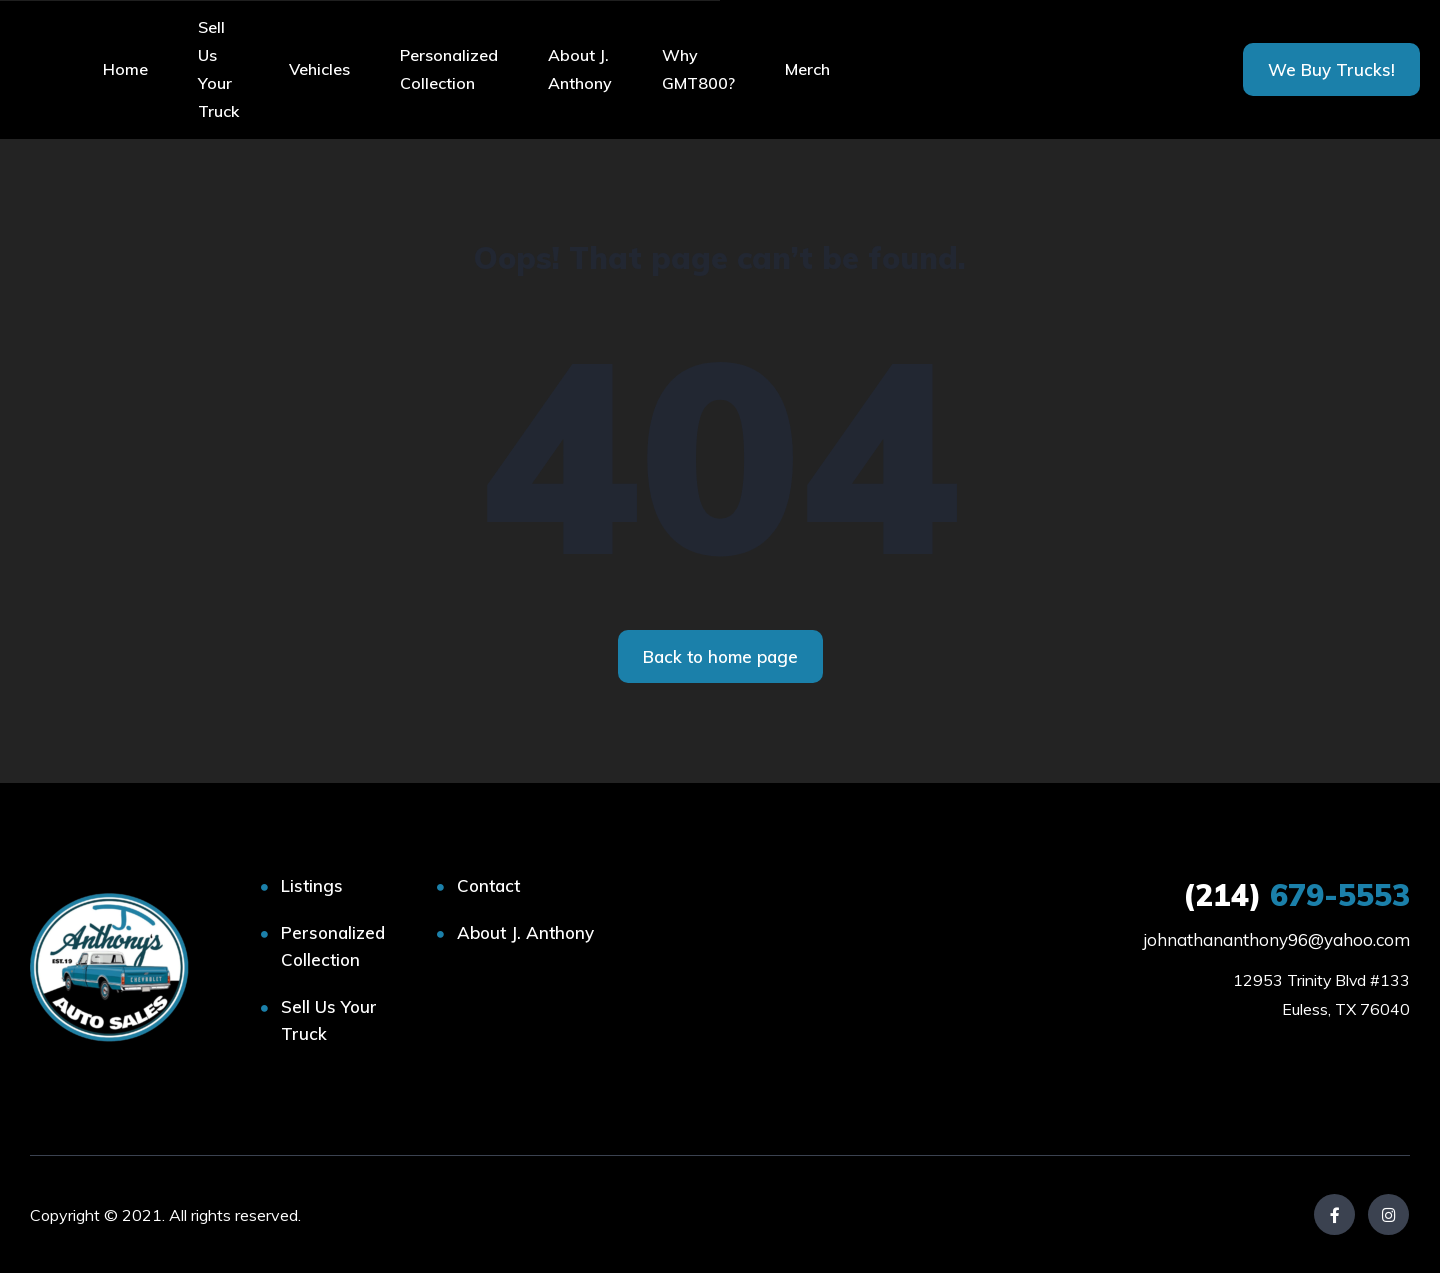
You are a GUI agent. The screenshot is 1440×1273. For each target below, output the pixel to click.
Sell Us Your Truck (218, 69)
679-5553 (1296, 895)
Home (125, 69)
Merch (807, 69)
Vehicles (319, 69)
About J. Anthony (580, 69)
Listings (312, 885)
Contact (488, 885)
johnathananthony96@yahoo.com (1276, 939)
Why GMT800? (698, 69)
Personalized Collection (449, 69)
